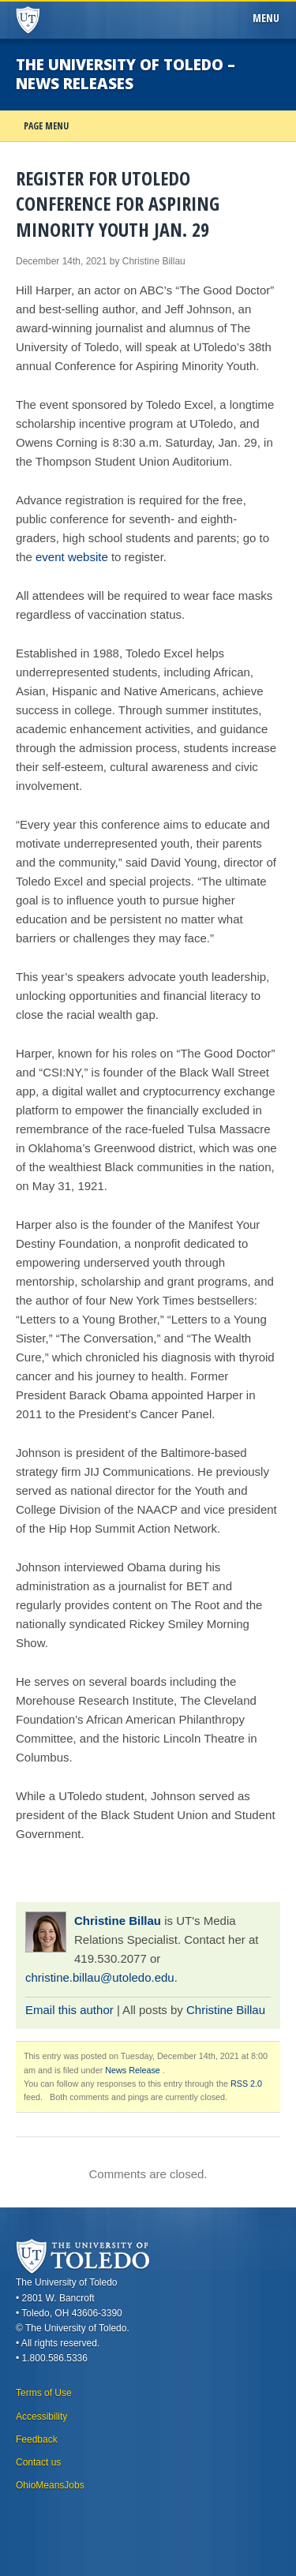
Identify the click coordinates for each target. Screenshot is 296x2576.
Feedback (37, 2439)
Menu (269, 18)
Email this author (69, 2009)
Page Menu (46, 126)
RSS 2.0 (246, 2083)
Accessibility (41, 2416)
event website (72, 557)
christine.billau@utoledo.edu (99, 1977)
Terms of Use (44, 2392)
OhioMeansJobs (50, 2485)
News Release (132, 2070)
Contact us (38, 2462)
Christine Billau (117, 1920)
